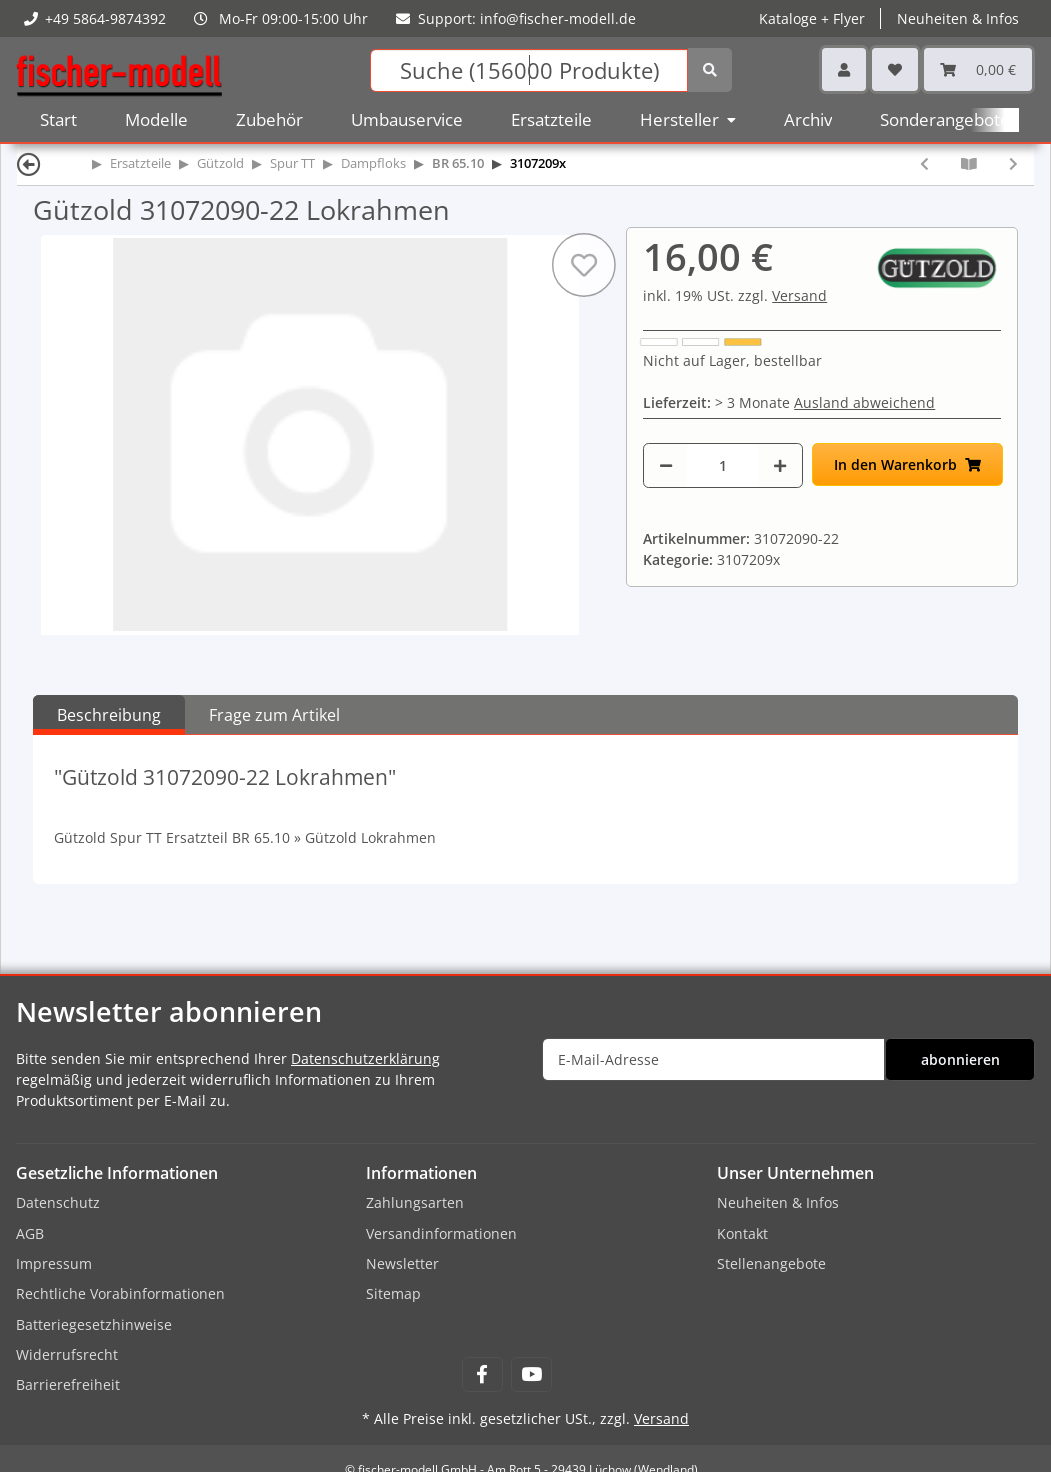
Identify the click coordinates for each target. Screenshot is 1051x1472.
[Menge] (722, 465)
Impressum (54, 1263)
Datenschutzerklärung (365, 1058)
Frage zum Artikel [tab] (274, 715)
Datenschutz (58, 1202)
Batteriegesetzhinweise (94, 1324)
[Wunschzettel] (895, 69)
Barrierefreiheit (68, 1384)
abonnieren (960, 1059)
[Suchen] (529, 70)
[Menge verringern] (666, 465)
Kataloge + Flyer (812, 18)
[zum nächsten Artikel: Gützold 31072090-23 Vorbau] (1013, 163)
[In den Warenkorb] (907, 464)
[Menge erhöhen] (780, 465)
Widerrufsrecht (67, 1354)
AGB (30, 1233)
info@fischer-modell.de (558, 18)
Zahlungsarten (415, 1202)
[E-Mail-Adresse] (714, 1059)
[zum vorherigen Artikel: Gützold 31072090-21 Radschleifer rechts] (924, 163)
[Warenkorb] (978, 69)
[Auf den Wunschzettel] (584, 265)
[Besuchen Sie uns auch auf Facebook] (482, 1374)
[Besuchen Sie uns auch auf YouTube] (531, 1374)
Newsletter (402, 1263)
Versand (799, 295)
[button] (844, 69)
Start (58, 119)
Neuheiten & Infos (958, 18)
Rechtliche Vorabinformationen (120, 1293)
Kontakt (742, 1233)
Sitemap (393, 1293)
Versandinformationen (441, 1233)
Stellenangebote (771, 1263)
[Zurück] (29, 163)
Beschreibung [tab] (109, 715)
